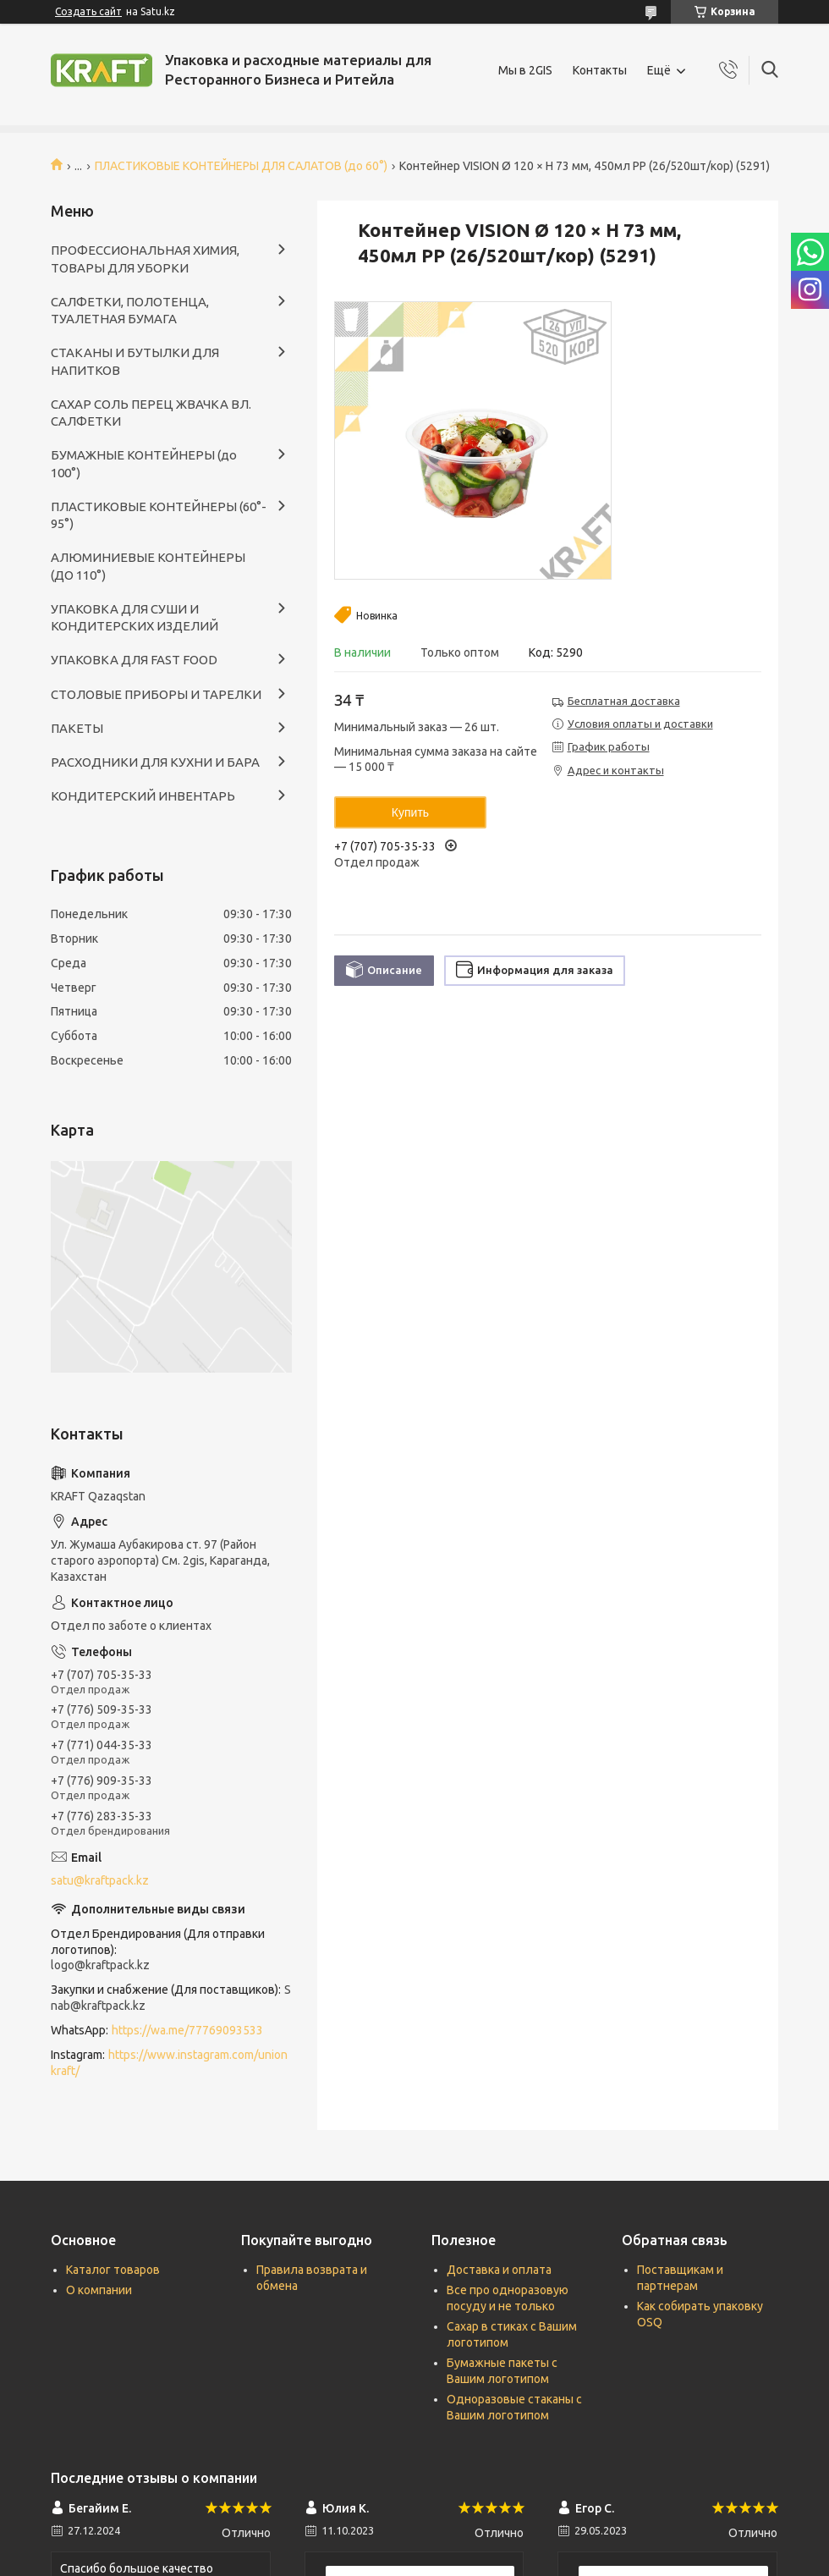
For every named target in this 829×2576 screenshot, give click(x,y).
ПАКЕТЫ (77, 728)
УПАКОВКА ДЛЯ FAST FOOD (134, 659)
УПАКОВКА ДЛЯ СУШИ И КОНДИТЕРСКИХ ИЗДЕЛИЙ (134, 617)
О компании (99, 2290)
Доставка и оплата (499, 2269)
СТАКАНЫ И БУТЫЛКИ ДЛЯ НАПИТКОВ (135, 361)
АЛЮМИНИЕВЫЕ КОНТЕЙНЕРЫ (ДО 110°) (148, 565)
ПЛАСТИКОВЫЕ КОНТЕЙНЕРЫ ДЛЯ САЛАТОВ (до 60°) (241, 166)
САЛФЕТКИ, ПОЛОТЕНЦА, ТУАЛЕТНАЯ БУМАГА (130, 310)
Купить (410, 812)
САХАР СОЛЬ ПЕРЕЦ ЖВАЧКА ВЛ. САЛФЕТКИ (151, 412)
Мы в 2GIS (525, 70)
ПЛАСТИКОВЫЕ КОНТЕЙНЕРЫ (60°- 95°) (158, 515)
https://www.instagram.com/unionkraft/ (169, 2063)
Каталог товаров (113, 2269)
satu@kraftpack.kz (100, 1880)
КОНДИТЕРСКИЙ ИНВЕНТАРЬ (143, 796)
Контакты (600, 70)
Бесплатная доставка (624, 701)
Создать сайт (88, 11)
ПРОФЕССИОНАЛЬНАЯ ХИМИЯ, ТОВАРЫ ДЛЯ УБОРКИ (145, 258)
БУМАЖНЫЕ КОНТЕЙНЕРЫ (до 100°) (144, 463)
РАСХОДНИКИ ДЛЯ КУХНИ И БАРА (155, 762)
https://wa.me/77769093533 (187, 2030)
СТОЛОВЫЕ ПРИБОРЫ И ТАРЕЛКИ (156, 694)
